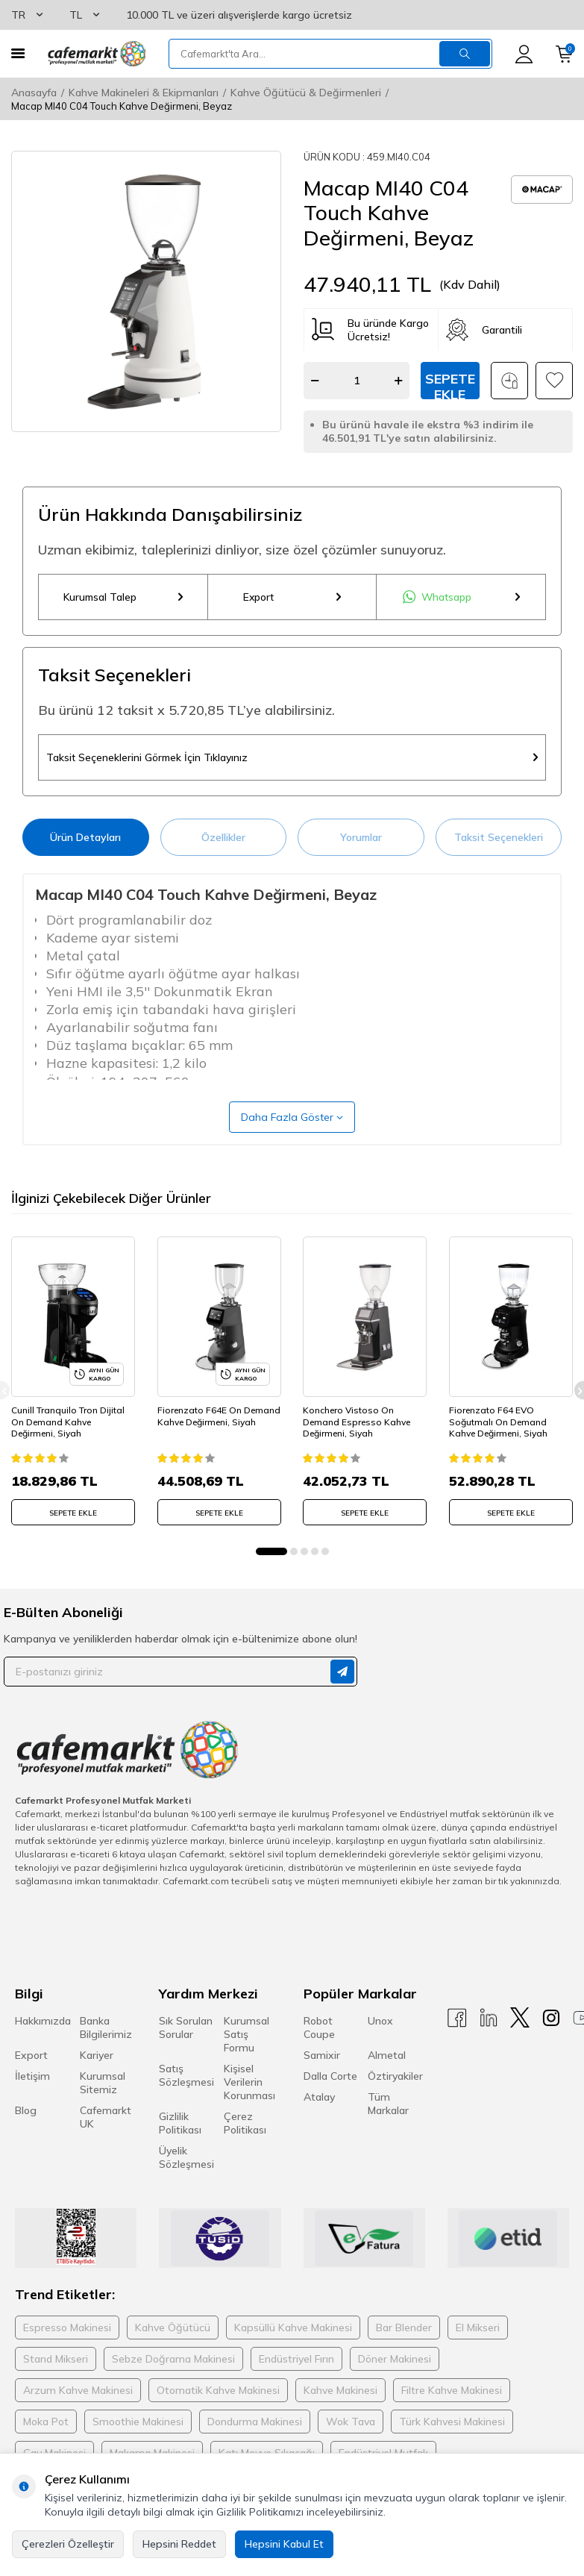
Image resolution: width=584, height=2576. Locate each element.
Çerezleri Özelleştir (68, 2544)
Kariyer (96, 2056)
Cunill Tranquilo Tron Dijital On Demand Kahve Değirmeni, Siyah (68, 1422)
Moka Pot (46, 2422)
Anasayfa (34, 92)
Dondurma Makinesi (254, 2422)
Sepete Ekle (450, 384)
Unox (380, 2021)
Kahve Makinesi (340, 2391)
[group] (146, 291)
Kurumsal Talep (123, 597)
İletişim (32, 2076)
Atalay (319, 2097)
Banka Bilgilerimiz (106, 2028)
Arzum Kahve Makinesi (78, 2391)
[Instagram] (551, 2018)
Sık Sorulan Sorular (186, 2028)
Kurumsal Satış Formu (246, 2035)
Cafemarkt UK (105, 2117)
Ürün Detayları (85, 838)
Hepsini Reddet (179, 2544)
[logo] (96, 54)
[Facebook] (457, 2018)
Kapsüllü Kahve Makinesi (293, 2328)
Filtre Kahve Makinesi (451, 2391)
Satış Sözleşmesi (186, 2076)
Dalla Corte (330, 2076)
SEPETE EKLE (73, 1514)
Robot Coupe (319, 2028)
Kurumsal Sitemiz (102, 2083)
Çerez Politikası (245, 2123)
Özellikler (223, 838)
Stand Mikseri (55, 2359)
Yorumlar (361, 838)
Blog (26, 2111)
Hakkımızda (43, 2021)
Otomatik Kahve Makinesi (218, 2391)
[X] (520, 2018)
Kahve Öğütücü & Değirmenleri (305, 92)
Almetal (387, 2056)
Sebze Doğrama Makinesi (173, 2359)
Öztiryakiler (395, 2076)
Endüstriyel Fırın (296, 2359)
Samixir (322, 2056)
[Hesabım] (524, 54)
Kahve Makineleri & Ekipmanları (144, 92)
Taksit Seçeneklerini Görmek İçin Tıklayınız (292, 758)
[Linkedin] (488, 2018)
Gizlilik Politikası (180, 2123)
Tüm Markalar (388, 2104)
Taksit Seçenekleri (498, 838)
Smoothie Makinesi (137, 2422)
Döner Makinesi (394, 2359)
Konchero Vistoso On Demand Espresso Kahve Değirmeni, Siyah (357, 1422)
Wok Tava (350, 2422)
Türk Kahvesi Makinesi (452, 2422)
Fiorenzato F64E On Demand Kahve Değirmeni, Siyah (218, 1416)
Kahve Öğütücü (172, 2328)
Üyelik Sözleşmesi (186, 2158)
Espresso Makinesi (67, 2328)
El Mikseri (478, 2328)
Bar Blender (404, 2328)
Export (292, 597)
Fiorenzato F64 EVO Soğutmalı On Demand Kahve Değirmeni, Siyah (498, 1422)
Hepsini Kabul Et (284, 2544)
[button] (271, 1552)
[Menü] (18, 53)
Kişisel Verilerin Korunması (249, 2083)
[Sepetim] (564, 54)
